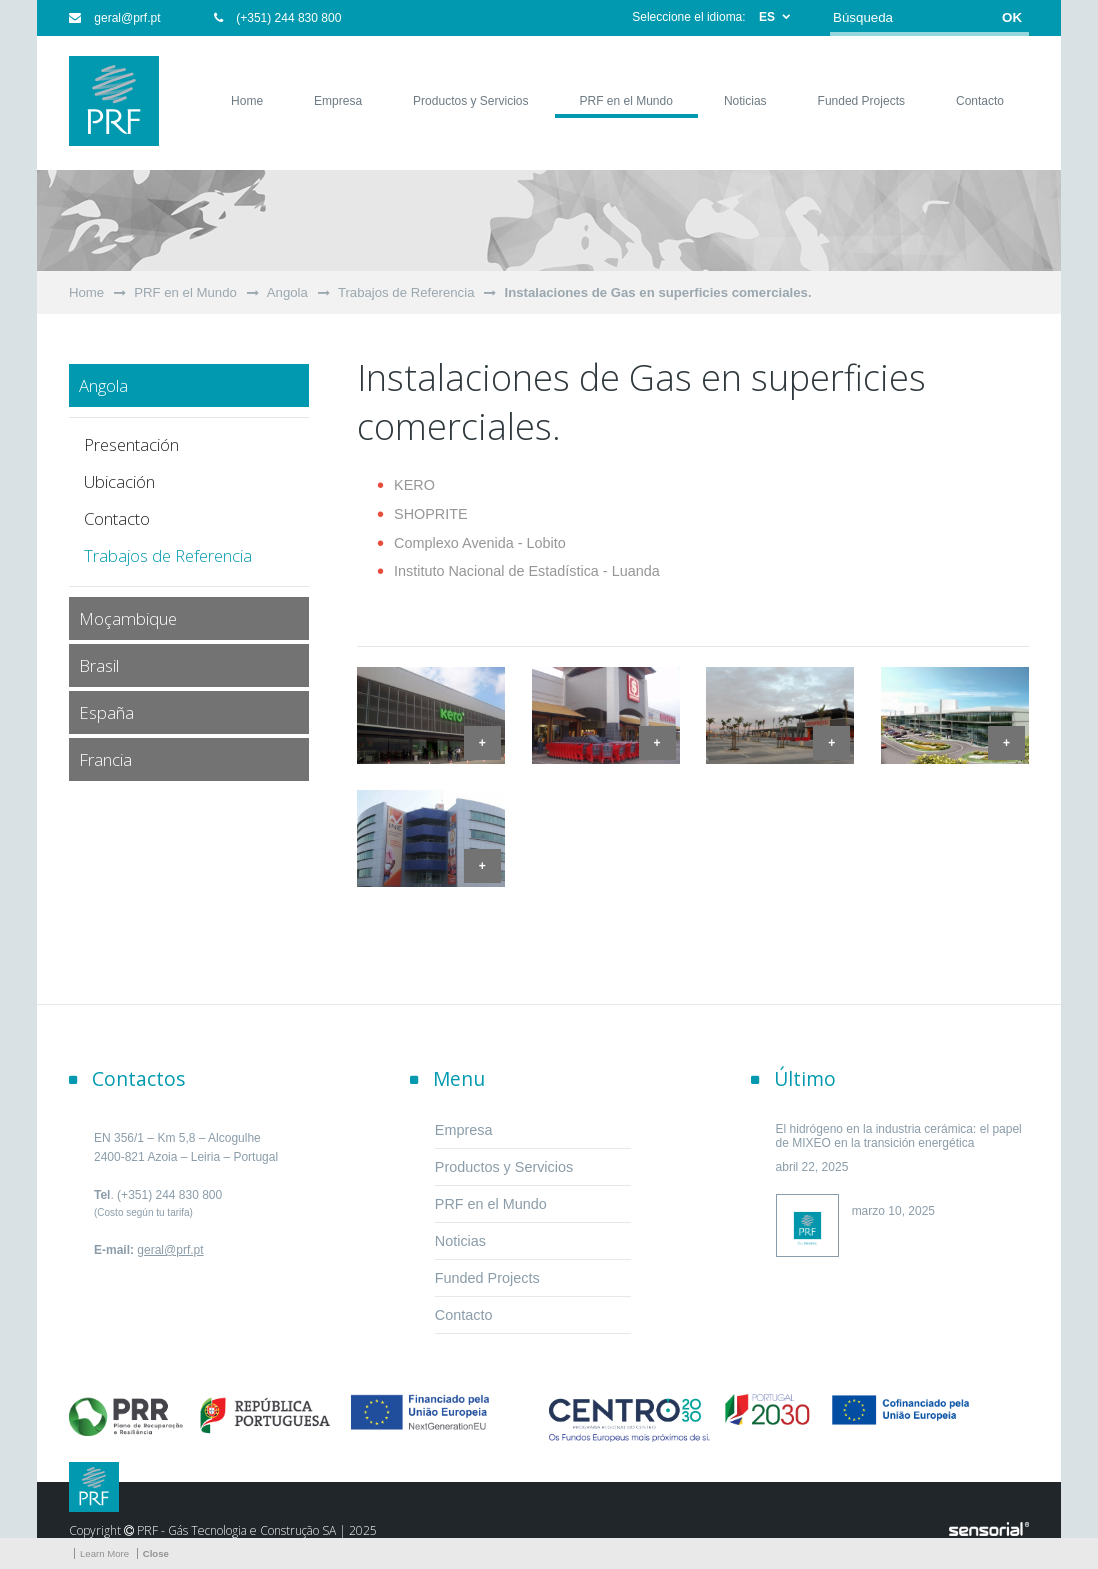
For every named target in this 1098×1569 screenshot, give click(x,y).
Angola (287, 292)
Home (86, 292)
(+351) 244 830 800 (277, 18)
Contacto (117, 518)
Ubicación (119, 481)
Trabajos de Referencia (406, 292)
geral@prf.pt (115, 18)
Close (156, 1553)
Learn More (104, 1553)
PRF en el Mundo (185, 292)
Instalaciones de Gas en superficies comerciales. (657, 292)
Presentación (131, 444)
